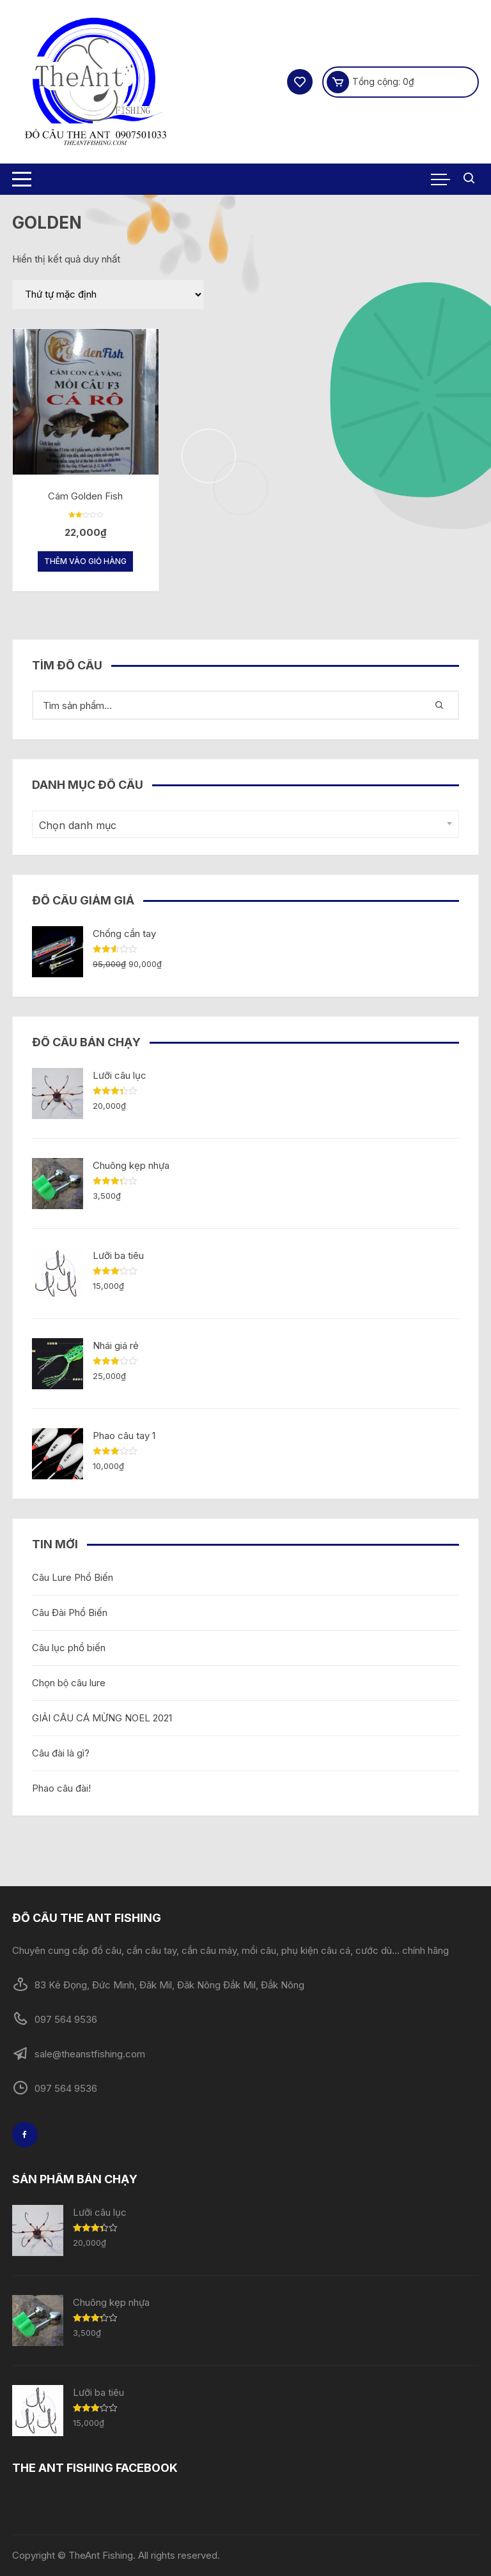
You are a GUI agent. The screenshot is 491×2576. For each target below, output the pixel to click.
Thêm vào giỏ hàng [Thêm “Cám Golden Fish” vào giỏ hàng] (85, 561)
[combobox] (245, 824)
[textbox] (242, 825)
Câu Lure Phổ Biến (72, 1577)
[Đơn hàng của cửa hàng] (108, 294)
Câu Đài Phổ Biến (69, 1612)
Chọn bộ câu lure (69, 1683)
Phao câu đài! (61, 1788)
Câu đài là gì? (61, 1753)
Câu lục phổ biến (68, 1648)
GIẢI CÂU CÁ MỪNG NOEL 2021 (102, 1718)
